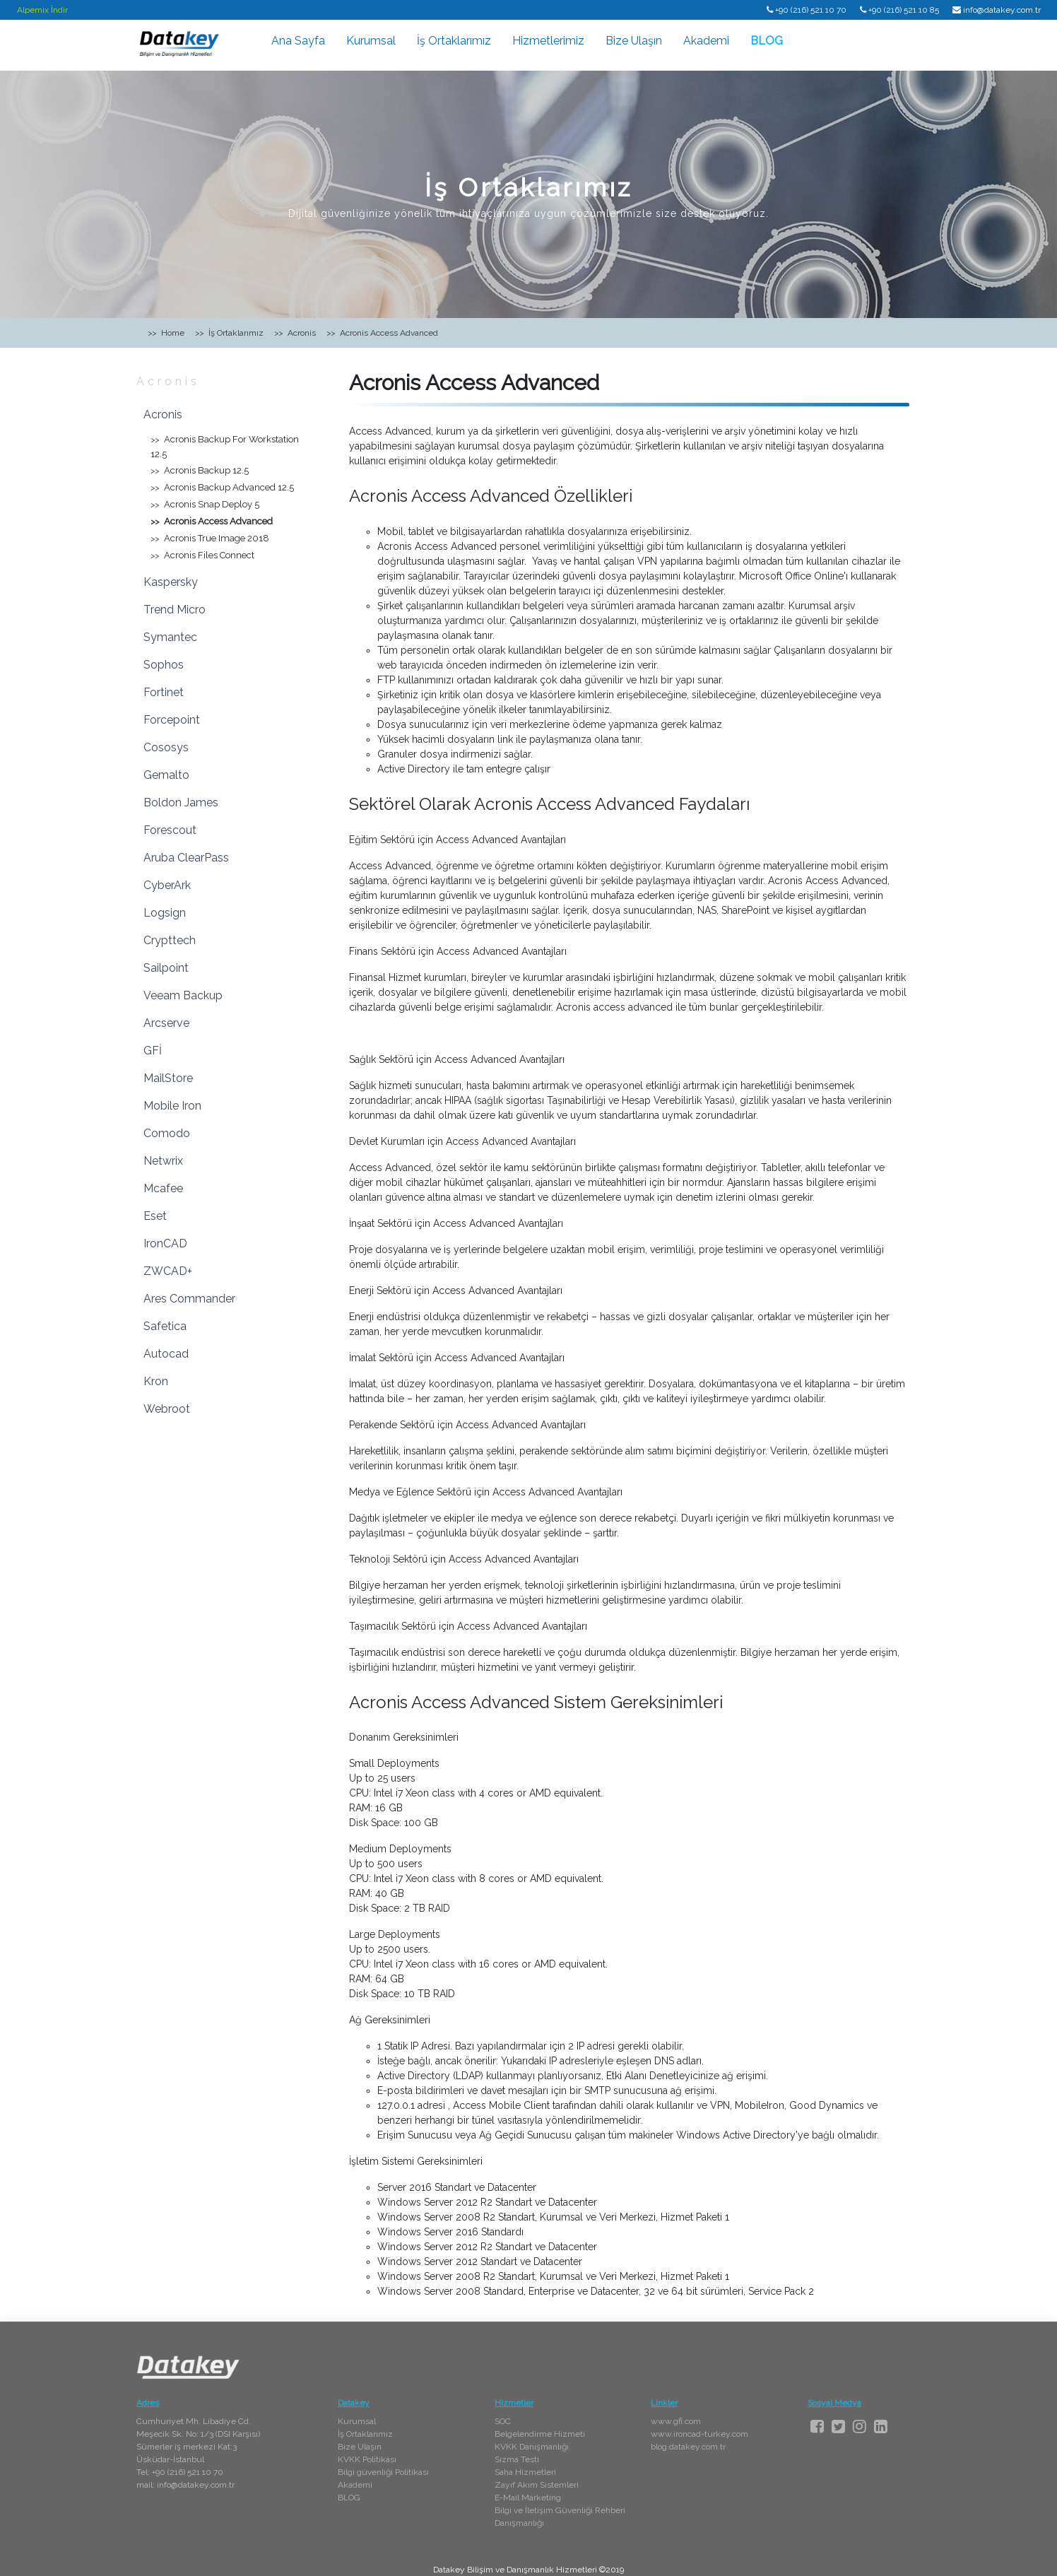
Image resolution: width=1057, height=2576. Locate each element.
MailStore (168, 1078)
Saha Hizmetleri (525, 2472)
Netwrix (163, 1161)
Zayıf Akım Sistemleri (537, 2485)
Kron (155, 1381)
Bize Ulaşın (634, 40)
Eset (155, 1216)
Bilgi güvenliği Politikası (383, 2472)
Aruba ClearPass (186, 857)
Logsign (164, 912)
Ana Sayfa (298, 40)
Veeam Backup (183, 995)
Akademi (706, 40)
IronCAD (165, 1243)
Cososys (166, 747)
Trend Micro (174, 609)
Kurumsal (371, 40)
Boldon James (180, 802)
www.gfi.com (676, 2421)
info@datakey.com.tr (1002, 10)
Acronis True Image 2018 (216, 538)
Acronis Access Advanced (218, 521)
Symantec (170, 637)
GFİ (152, 1050)
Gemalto (166, 775)
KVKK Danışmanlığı (532, 2447)
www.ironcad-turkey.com (699, 2434)
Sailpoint (166, 968)
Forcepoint (171, 720)
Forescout (169, 830)
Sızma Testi (517, 2459)
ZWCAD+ (167, 1271)
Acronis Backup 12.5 (206, 470)
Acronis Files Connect (209, 555)
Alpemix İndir (42, 10)
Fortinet (163, 692)
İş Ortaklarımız (454, 40)
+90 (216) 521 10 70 (810, 10)
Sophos (163, 664)
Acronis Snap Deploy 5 (211, 504)
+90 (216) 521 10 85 (903, 10)
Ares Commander (189, 1298)
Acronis (168, 381)
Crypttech (169, 940)
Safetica (165, 1326)
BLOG (766, 40)
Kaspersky (170, 582)
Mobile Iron (172, 1105)
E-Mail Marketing (528, 2498)
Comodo (166, 1133)
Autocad (166, 1353)
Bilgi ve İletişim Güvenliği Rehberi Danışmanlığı (560, 2516)
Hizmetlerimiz (548, 40)
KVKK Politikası (367, 2459)
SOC (503, 2421)
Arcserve (166, 1023)
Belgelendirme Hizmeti (540, 2434)
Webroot (166, 1409)
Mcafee (163, 1188)
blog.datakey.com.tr (688, 2447)
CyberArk (167, 885)
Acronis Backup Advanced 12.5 (229, 487)
